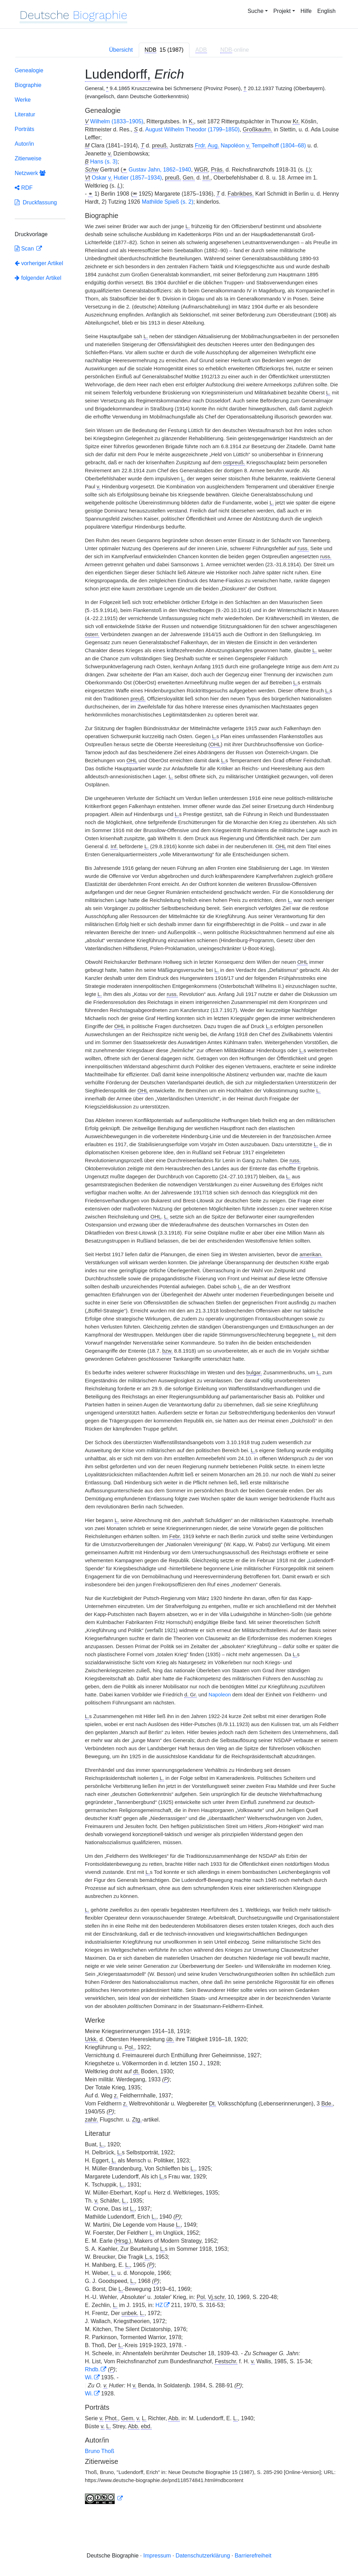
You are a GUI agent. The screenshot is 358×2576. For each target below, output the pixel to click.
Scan (25, 249)
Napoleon (220, 1694)
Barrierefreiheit (253, 2556)
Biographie (28, 85)
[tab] (164, 50)
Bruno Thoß (99, 2451)
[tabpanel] (179, 1287)
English (326, 11)
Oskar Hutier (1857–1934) (127, 178)
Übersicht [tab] (121, 50)
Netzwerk (30, 173)
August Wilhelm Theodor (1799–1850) (192, 129)
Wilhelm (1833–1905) (116, 121)
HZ (159, 2305)
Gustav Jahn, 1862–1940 (160, 170)
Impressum (157, 2556)
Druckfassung (36, 202)
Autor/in (24, 144)
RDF (24, 188)
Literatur (25, 114)
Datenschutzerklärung (203, 2556)
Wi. (89, 2377)
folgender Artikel (38, 278)
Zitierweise (28, 158)
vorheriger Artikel (39, 263)
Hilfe (306, 11)
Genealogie (29, 70)
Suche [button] (255, 11)
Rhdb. (92, 2369)
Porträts (24, 129)
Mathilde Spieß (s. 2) (167, 202)
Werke (23, 100)
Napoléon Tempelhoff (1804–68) (250, 146)
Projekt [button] (282, 11)
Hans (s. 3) (103, 162)
